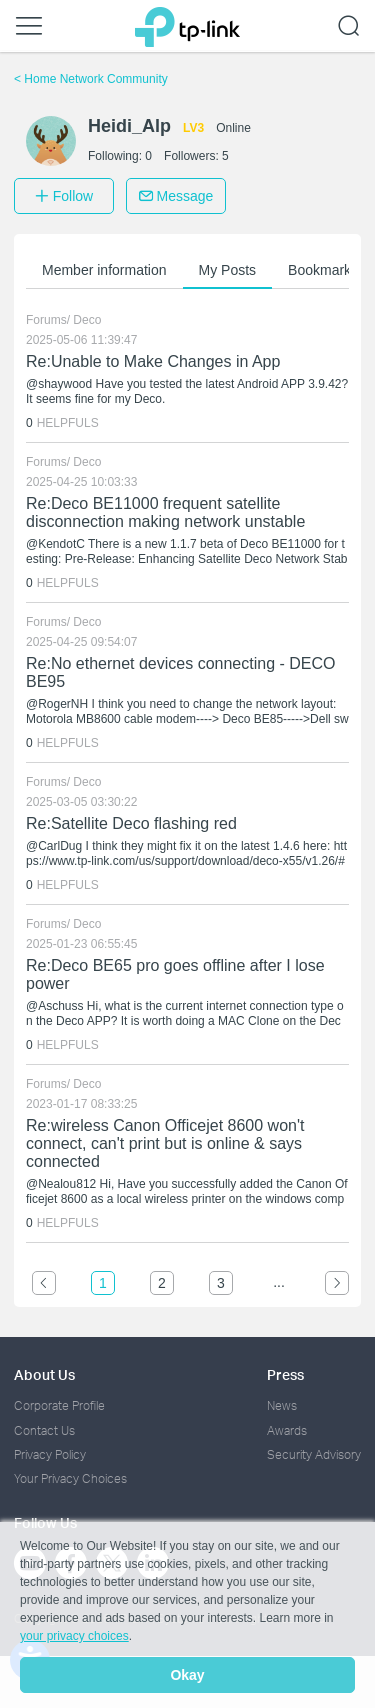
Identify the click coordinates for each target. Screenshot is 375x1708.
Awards (287, 1430)
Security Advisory (314, 1454)
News (282, 1405)
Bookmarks (323, 270)
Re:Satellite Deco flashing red (131, 823)
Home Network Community (91, 79)
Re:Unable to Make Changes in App (153, 361)
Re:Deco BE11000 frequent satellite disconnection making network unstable (165, 512)
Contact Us (44, 1430)
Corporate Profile (59, 1405)
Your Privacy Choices (70, 1478)
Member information (104, 270)
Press (285, 1374)
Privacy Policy (50, 1454)
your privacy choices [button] (74, 1636)
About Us (44, 1374)
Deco (87, 320)
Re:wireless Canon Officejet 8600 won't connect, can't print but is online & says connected (165, 1143)
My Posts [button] (228, 270)
